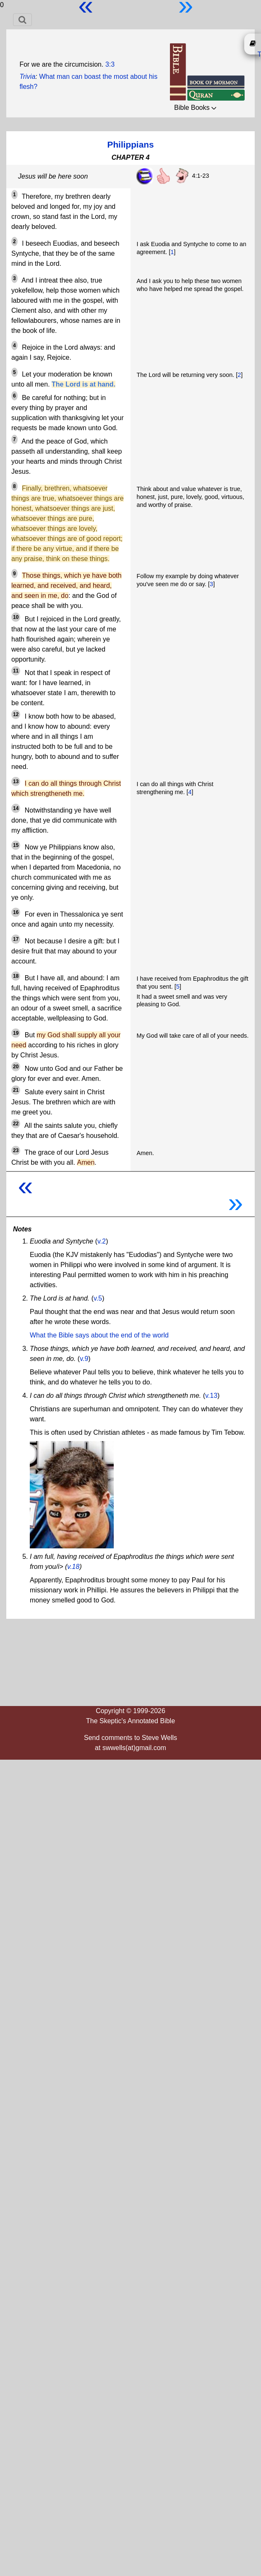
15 (15, 845)
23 (15, 1150)
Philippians (130, 144)
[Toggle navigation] (22, 19)
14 (15, 808)
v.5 (98, 1298)
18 (15, 976)
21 (15, 1090)
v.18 (73, 1566)
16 (15, 912)
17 (15, 939)
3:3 (110, 64)
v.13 (211, 1395)
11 (15, 671)
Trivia (27, 76)
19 (15, 1033)
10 (15, 617)
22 (15, 1124)
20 (15, 1067)
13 (15, 781)
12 (15, 714)
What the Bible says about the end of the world (99, 1335)
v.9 (84, 1358)
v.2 (101, 1241)
